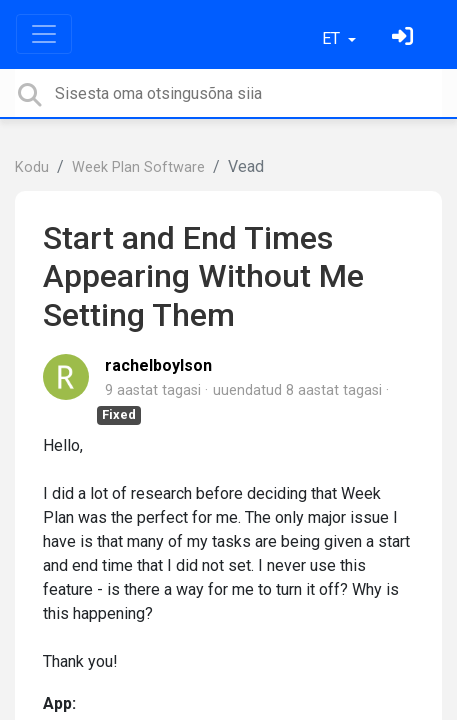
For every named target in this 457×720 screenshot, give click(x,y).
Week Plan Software (138, 167)
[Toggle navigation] (44, 34)
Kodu (32, 167)
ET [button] (333, 38)
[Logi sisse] (405, 38)
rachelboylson (158, 365)
